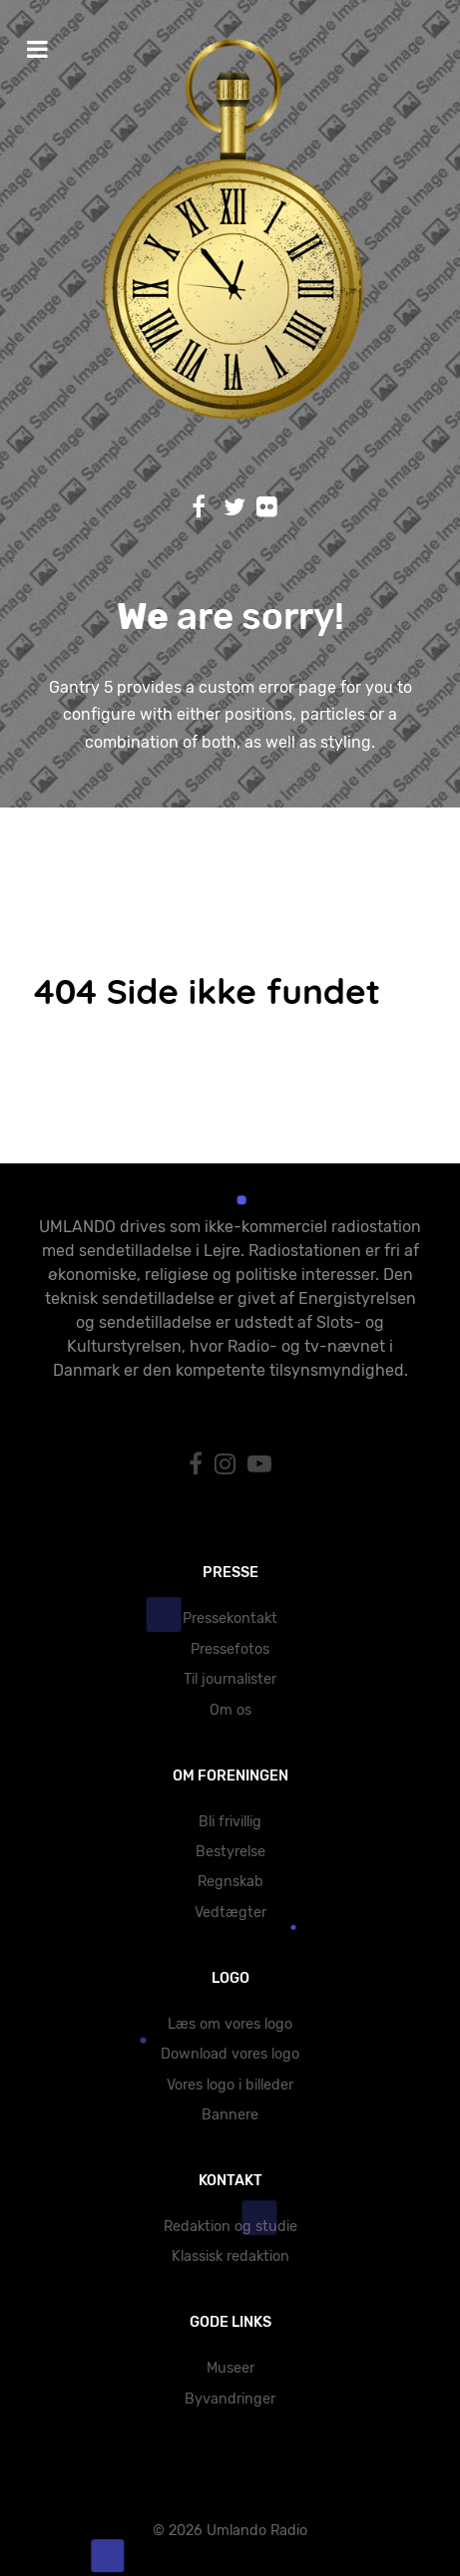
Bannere (230, 2114)
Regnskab (230, 1881)
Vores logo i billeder (230, 2085)
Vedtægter (230, 1912)
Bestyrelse (230, 1851)
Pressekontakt (230, 1618)
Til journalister (230, 1679)
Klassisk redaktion (230, 2256)
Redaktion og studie (230, 2226)
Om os (230, 1710)
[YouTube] (259, 1464)
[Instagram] (228, 1464)
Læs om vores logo (230, 2024)
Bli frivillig (230, 1821)
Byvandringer (230, 2399)
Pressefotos (230, 1649)
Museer (230, 2368)
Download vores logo (230, 2054)
